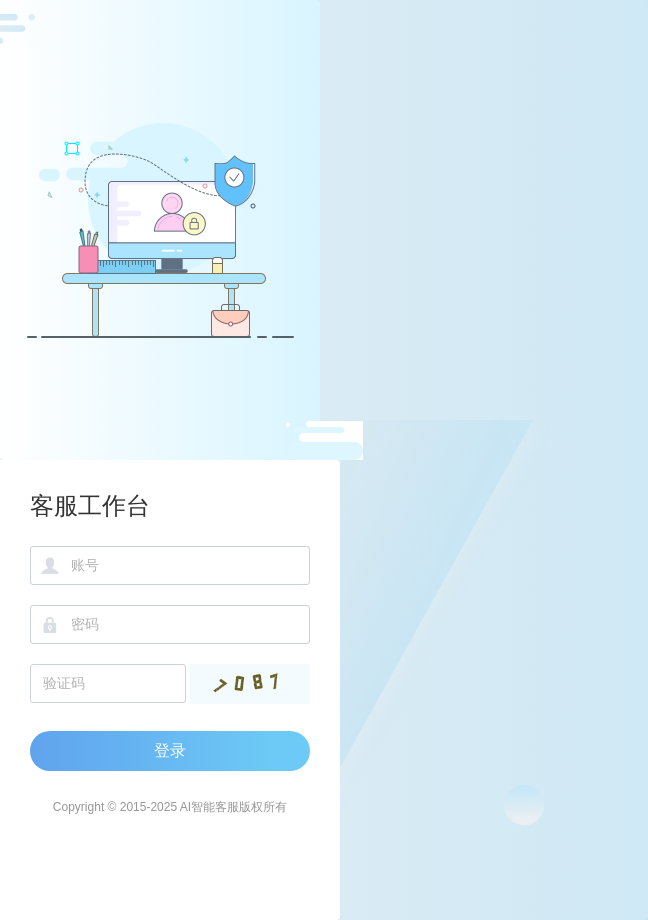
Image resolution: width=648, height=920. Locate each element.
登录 (170, 750)
